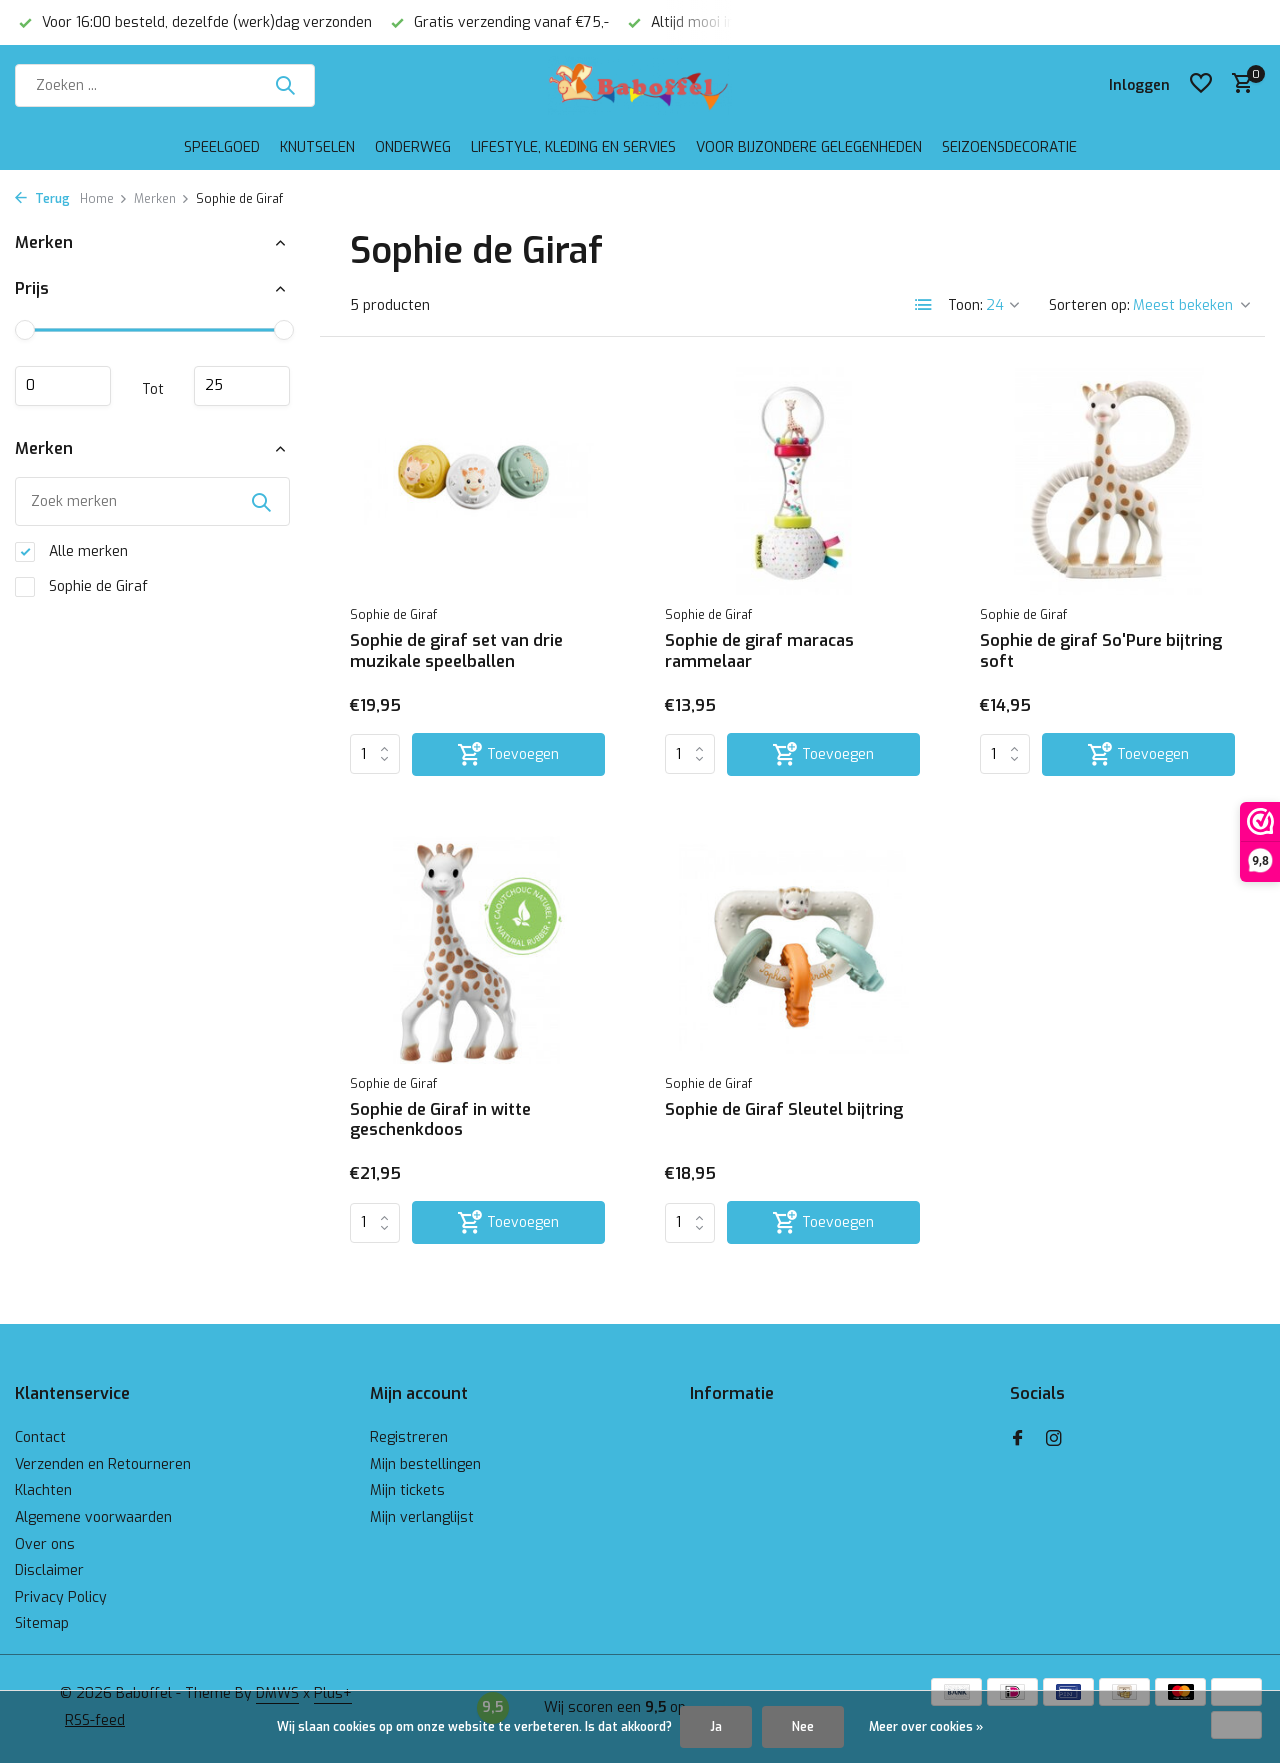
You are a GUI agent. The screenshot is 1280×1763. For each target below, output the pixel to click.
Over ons (45, 1544)
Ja (716, 1727)
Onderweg (413, 147)
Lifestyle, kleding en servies (573, 147)
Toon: (965, 305)
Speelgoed (222, 147)
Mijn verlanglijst (422, 1517)
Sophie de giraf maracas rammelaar (759, 651)
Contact (40, 1437)
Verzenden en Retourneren (103, 1464)
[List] (924, 305)
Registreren (409, 1437)
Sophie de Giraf (81, 587)
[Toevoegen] (508, 754)
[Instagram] (1054, 1440)
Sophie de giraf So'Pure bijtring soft (1101, 651)
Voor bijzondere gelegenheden (809, 147)
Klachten (43, 1490)
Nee (803, 1727)
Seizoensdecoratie (1009, 147)
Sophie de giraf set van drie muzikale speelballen (456, 651)
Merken (162, 199)
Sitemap (42, 1623)
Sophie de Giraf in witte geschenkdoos (440, 1120)
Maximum (242, 386)
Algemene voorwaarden (93, 1517)
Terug (42, 199)
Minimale (63, 386)
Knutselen (317, 147)
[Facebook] (1018, 1440)
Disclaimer (49, 1570)
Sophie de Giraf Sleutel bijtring (784, 1110)
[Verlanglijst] (1201, 85)
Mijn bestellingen (425, 1464)
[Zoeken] (165, 85)
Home (104, 199)
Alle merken (71, 552)
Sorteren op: (1089, 305)
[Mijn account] (1139, 85)
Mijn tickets (407, 1490)
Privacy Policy (61, 1597)
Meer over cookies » (926, 1727)
